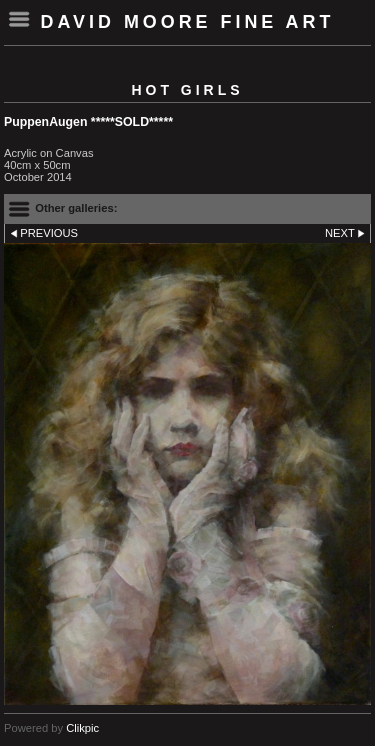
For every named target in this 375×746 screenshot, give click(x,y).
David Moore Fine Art (188, 22)
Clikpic (82, 728)
